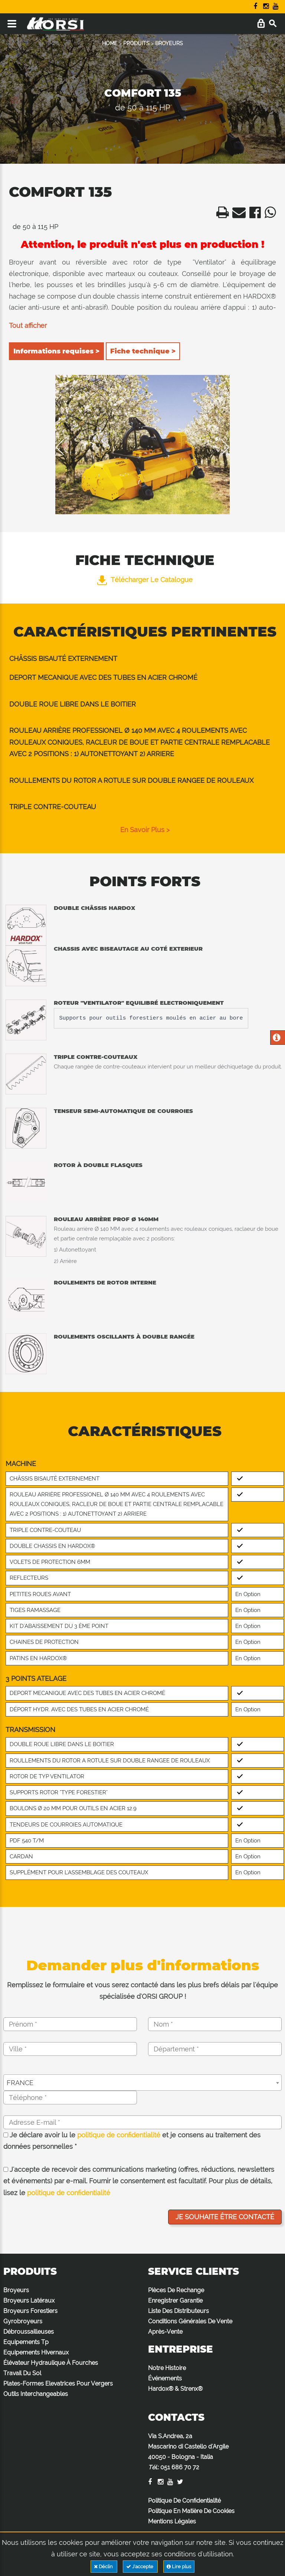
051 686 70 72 (179, 2467)
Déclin (104, 2566)
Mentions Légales (172, 2521)
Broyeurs (16, 2290)
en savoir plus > (145, 830)
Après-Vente (165, 2331)
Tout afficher (28, 325)
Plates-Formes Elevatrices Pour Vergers (58, 2383)
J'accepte (140, 2566)
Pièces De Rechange (176, 2290)
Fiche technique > (143, 351)
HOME (110, 43)
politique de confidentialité (118, 2135)
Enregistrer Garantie (175, 2300)
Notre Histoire (167, 2367)
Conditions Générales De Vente (190, 2321)
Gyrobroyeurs (22, 2321)
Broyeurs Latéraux (29, 2300)
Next (220, 447)
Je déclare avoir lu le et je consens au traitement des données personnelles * (132, 2141)
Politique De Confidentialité (184, 2500)
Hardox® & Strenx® (175, 2388)
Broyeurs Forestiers (30, 2310)
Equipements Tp (26, 2342)
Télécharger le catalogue (145, 580)
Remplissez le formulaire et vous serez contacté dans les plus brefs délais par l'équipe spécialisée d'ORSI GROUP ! (142, 1991)
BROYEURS (169, 43)
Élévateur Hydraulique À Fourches (50, 2362)
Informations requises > (56, 351)
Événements (165, 2378)
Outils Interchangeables (35, 2393)
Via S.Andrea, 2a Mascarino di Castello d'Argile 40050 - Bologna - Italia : (188, 2452)
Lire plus (179, 2566)
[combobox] (142, 2082)
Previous (65, 447)
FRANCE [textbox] (20, 2083)
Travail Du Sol (22, 2373)
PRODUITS (136, 43)
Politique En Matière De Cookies (191, 2510)
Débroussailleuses (28, 2331)
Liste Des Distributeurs (178, 2310)
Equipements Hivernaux (36, 2352)
